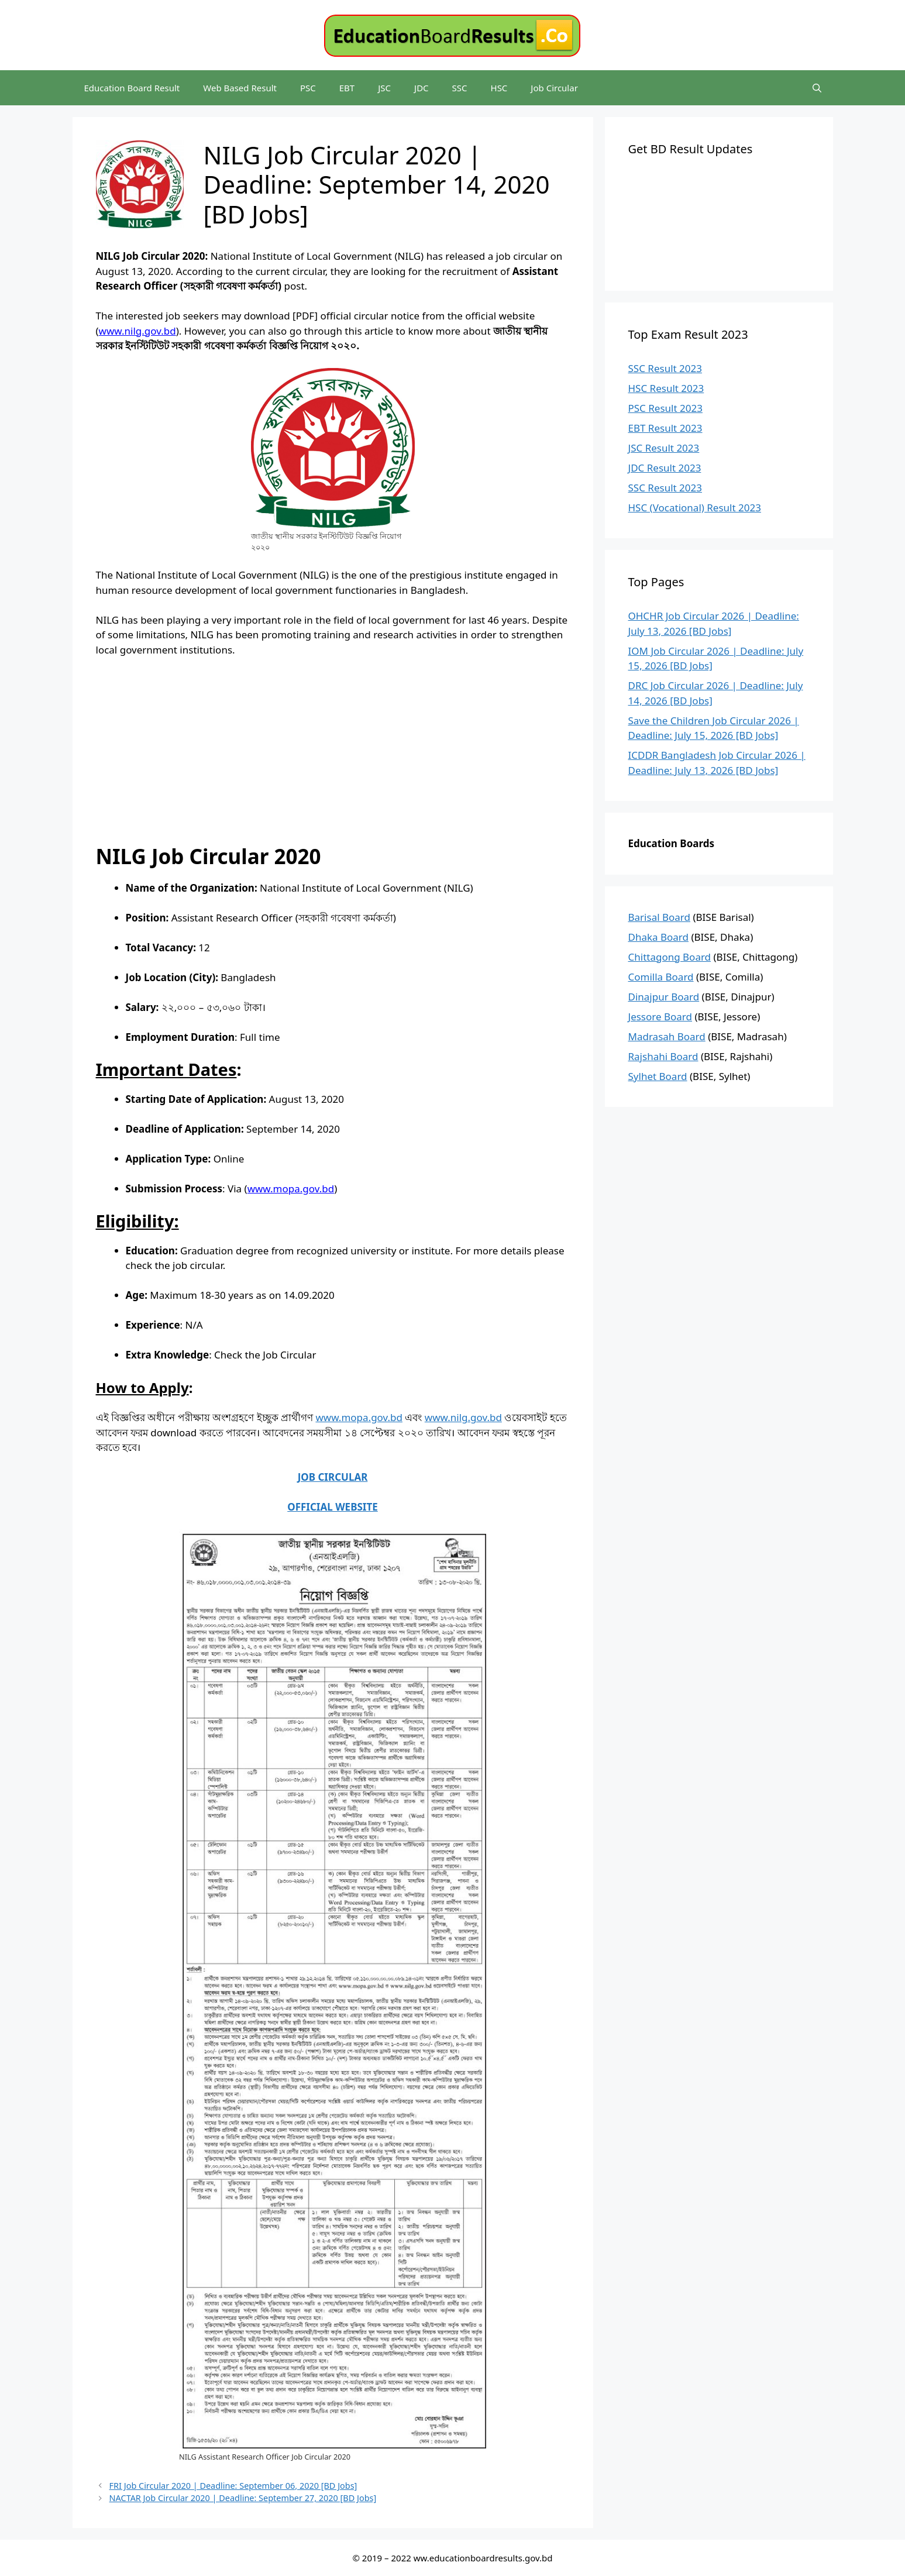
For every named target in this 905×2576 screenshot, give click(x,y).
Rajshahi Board (663, 1056)
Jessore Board (660, 1016)
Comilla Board (661, 976)
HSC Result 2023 (666, 388)
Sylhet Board (657, 1076)
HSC (499, 88)
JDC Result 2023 (664, 467)
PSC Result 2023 (665, 408)
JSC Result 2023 (664, 448)
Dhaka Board (658, 937)
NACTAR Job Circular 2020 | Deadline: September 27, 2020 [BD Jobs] (243, 2497)
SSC (459, 88)
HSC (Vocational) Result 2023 (694, 507)
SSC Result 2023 (665, 368)
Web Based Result (240, 88)
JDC (421, 88)
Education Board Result (132, 88)
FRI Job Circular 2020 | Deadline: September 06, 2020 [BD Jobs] (233, 2485)
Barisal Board (659, 917)
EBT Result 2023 (665, 428)
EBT (347, 88)
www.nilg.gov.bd (463, 1417)
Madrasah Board (667, 1036)
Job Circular (554, 88)
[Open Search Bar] (817, 87)
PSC (308, 88)
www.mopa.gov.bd (358, 1417)
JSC (384, 88)
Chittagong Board (669, 957)
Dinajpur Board (664, 996)
